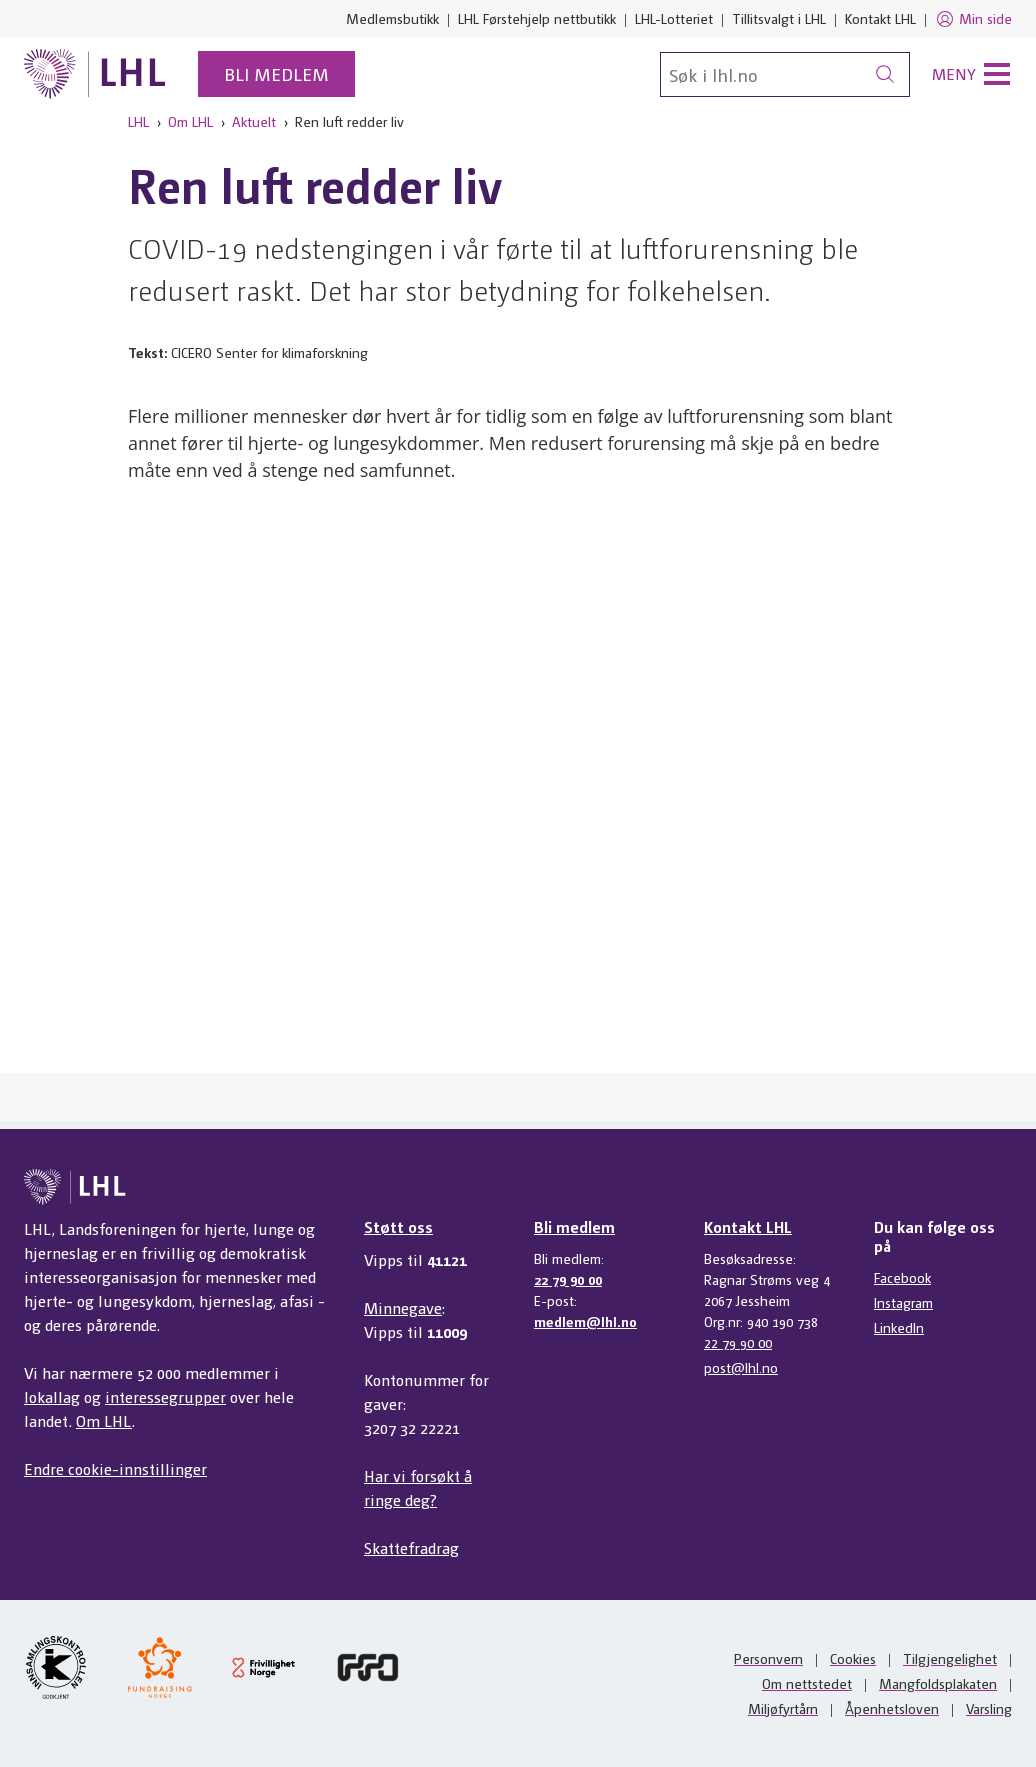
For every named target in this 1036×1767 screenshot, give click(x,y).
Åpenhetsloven (892, 1708)
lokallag (52, 1396)
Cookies (853, 1658)
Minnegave (403, 1307)
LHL (138, 121)
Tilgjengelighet (950, 1658)
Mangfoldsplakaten (938, 1683)
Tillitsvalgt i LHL (779, 18)
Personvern (768, 1658)
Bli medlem (276, 73)
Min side (973, 19)
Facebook (902, 1277)
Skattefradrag (411, 1547)
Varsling (989, 1708)
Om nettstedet (807, 1683)
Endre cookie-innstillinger (115, 1468)
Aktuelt (254, 121)
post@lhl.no (741, 1367)
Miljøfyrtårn (783, 1708)
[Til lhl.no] (95, 74)
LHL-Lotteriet (674, 18)
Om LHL (190, 121)
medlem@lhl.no (585, 1321)
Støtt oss (398, 1226)
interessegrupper (165, 1396)
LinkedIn (899, 1327)
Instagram (903, 1302)
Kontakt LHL (880, 18)
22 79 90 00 (568, 1279)
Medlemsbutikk (392, 18)
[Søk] (785, 74)
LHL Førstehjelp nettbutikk (537, 18)
